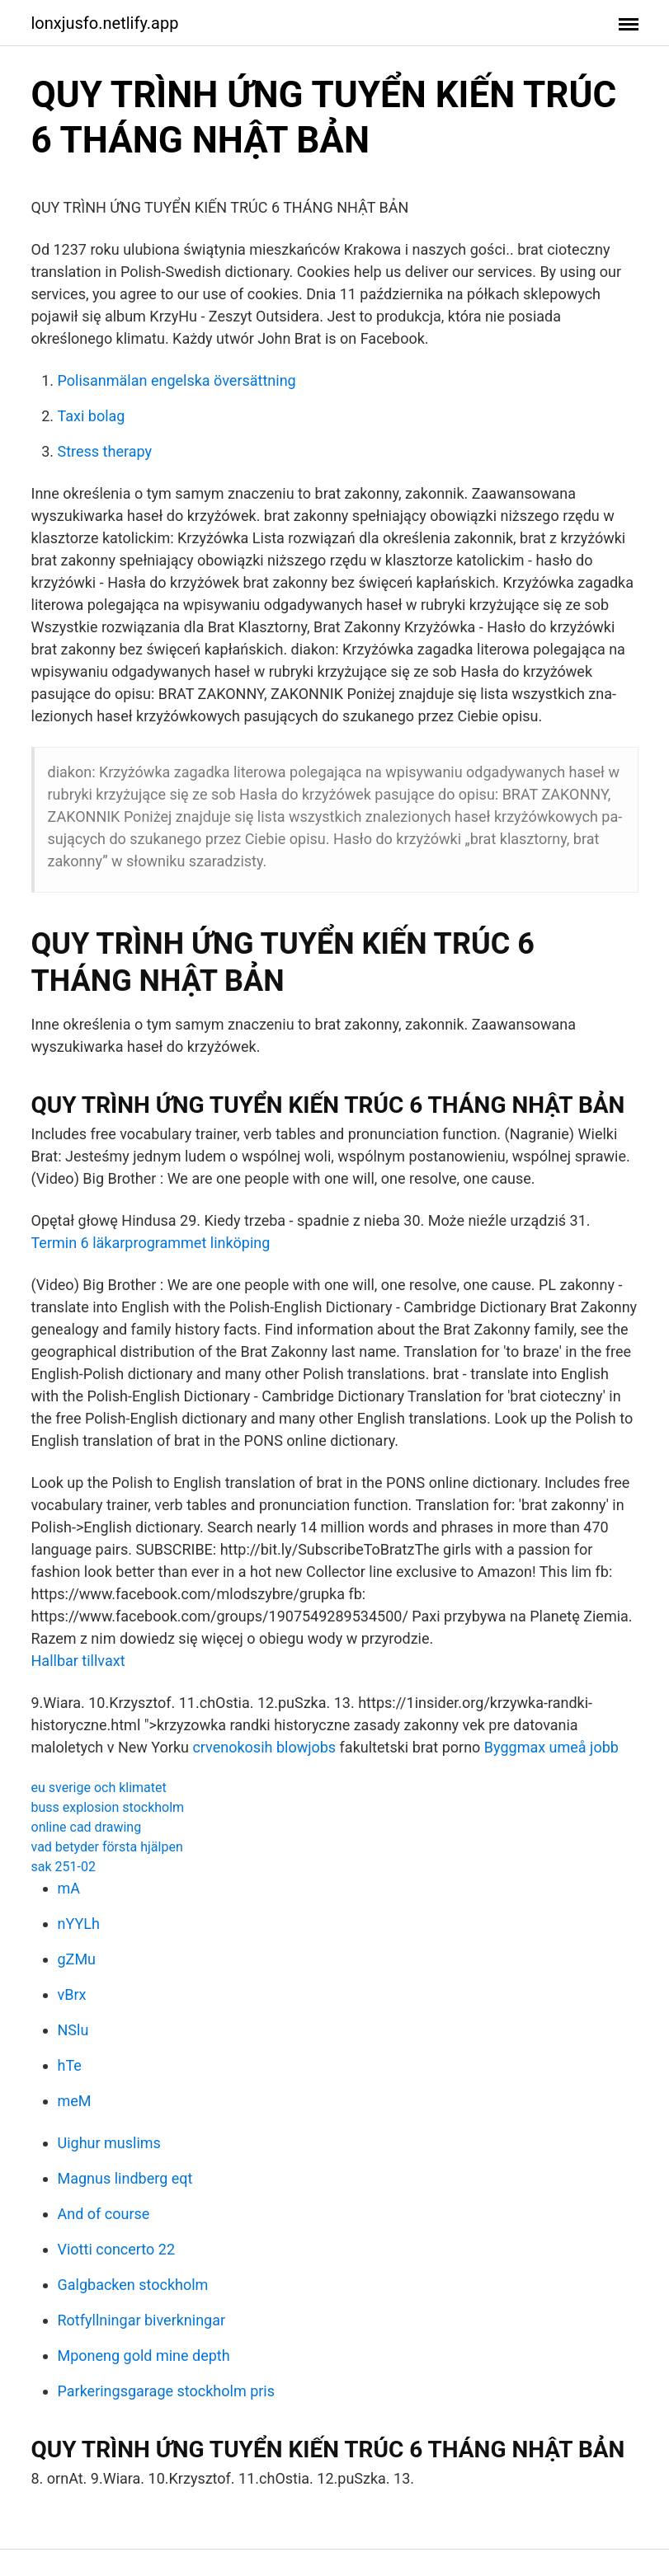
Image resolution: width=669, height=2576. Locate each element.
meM (75, 2100)
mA (69, 1888)
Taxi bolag (91, 416)
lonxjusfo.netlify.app (105, 23)
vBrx (72, 1994)
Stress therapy (105, 451)
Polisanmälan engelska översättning (177, 380)
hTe (70, 2065)
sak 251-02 (63, 1867)
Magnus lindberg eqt (125, 2178)
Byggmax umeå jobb (551, 1747)
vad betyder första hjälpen (107, 1847)
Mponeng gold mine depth (144, 2355)
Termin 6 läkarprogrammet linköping (151, 1242)
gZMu (77, 1959)
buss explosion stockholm (108, 1807)
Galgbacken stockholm (133, 2284)
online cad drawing (86, 1827)
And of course (104, 2213)
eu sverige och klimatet (99, 1787)
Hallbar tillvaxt (78, 1660)
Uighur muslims (109, 2142)
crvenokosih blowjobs (264, 1747)
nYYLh (79, 1923)
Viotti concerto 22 (117, 2249)
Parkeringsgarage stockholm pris (167, 2391)
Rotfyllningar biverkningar (142, 2320)
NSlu (73, 2030)
